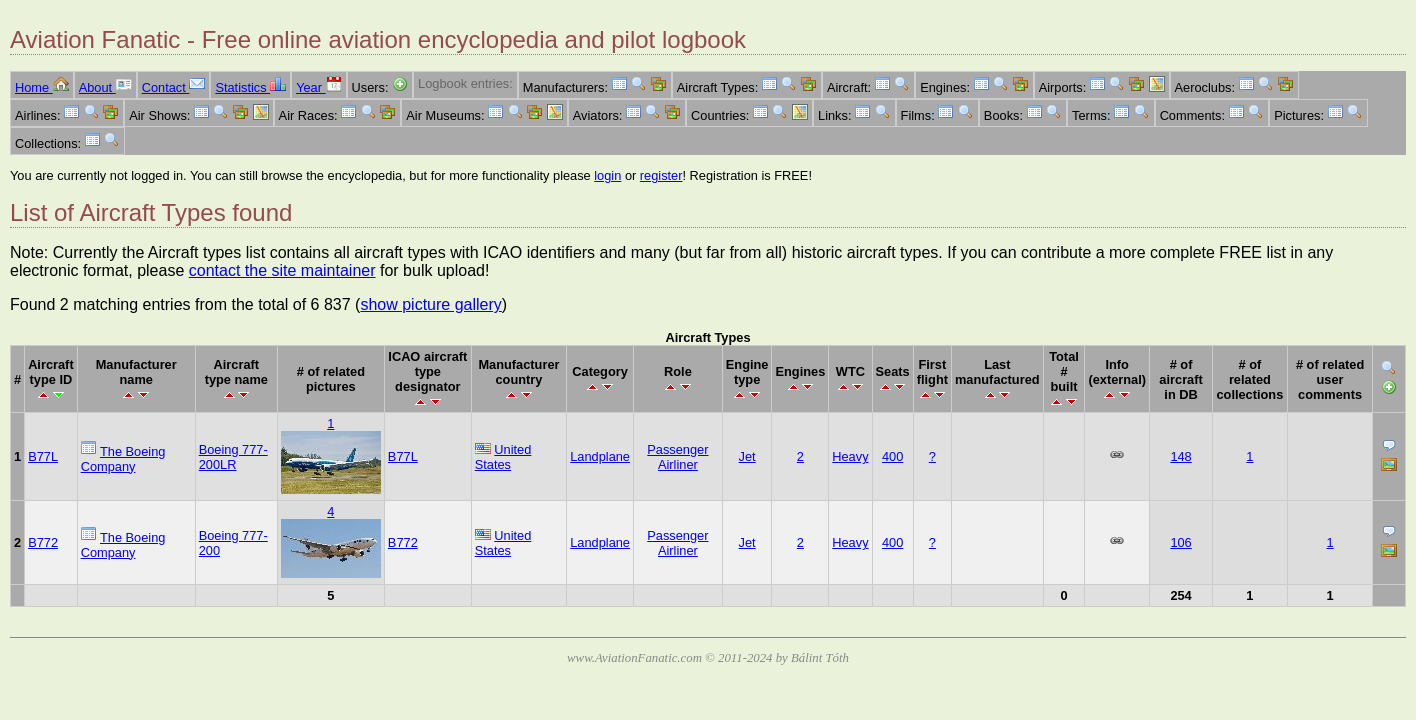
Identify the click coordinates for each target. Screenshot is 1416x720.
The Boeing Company (123, 459)
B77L (43, 456)
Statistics (250, 87)
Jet (747, 456)
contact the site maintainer (282, 270)
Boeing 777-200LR (233, 457)
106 (1180, 542)
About (105, 87)
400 (892, 456)
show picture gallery (430, 304)
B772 (43, 542)
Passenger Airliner (677, 457)
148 (1180, 456)
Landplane (600, 456)
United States (503, 457)
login (607, 175)
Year (318, 87)
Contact (174, 87)
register (661, 175)
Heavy (850, 456)
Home (42, 87)
